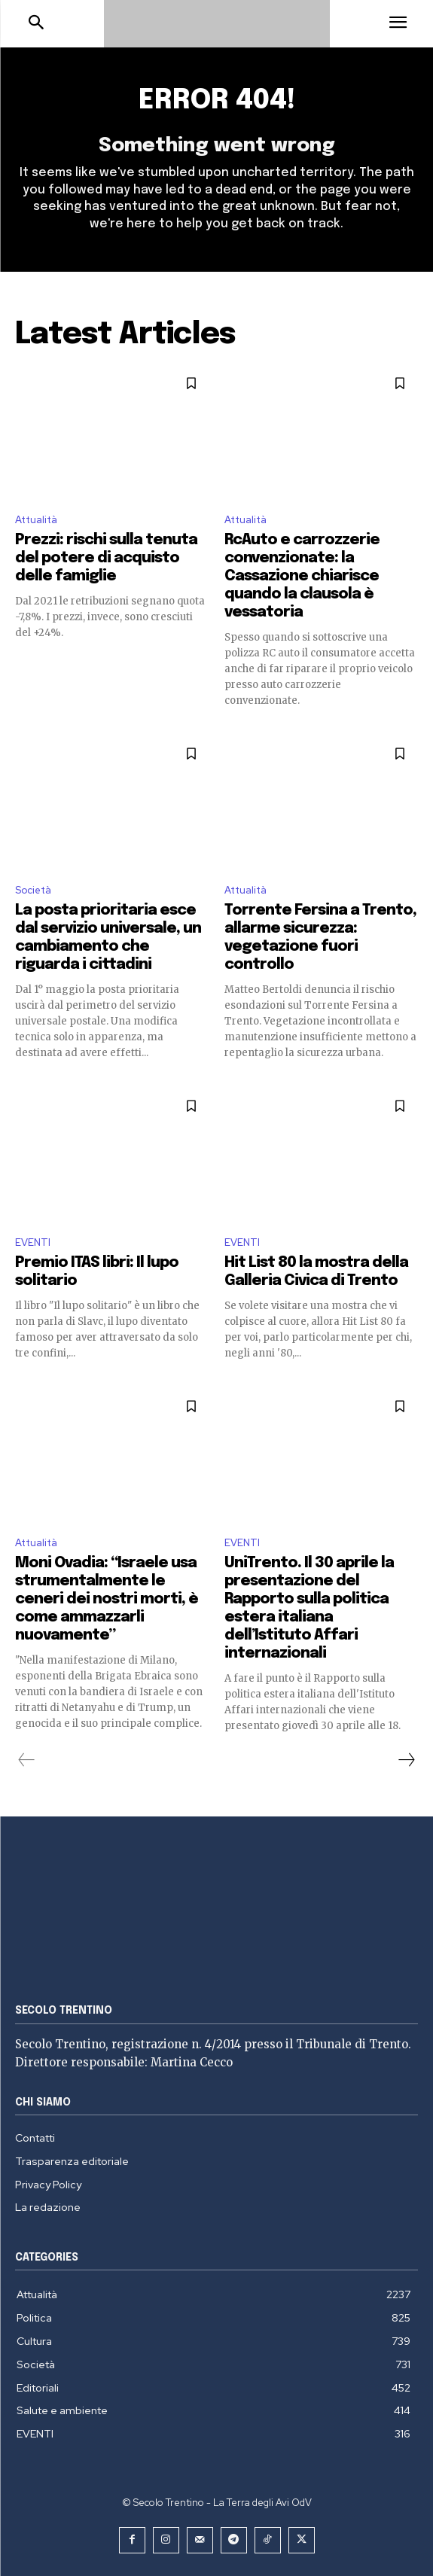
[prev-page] (26, 1760)
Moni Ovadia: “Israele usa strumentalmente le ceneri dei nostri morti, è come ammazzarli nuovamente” (106, 1599)
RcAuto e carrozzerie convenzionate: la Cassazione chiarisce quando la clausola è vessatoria (302, 576)
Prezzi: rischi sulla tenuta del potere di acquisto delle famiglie (106, 558)
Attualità (36, 519)
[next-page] (406, 1760)
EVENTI (32, 1242)
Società (33, 890)
